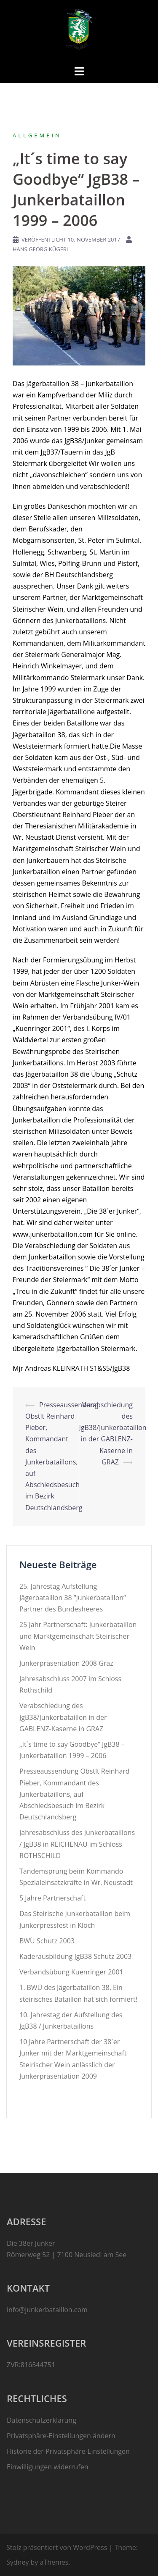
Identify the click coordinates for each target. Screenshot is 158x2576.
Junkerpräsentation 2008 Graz (66, 1663)
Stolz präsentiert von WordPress (56, 2547)
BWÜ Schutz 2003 (47, 1940)
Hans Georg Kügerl (41, 249)
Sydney (17, 2562)
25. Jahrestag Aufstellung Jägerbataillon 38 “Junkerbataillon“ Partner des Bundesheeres (72, 1598)
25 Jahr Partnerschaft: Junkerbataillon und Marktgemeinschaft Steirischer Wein (78, 1636)
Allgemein (37, 135)
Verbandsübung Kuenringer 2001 (71, 1972)
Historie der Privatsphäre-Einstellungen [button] (68, 2451)
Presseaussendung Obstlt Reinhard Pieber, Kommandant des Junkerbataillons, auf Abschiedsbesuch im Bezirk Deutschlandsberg (74, 1794)
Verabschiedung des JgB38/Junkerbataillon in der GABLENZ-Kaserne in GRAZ (63, 1717)
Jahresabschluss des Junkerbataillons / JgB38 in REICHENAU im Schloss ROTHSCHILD (77, 1844)
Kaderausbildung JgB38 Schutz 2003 (75, 1956)
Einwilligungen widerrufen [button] (47, 2466)
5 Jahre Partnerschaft (52, 1898)
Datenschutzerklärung (41, 2420)
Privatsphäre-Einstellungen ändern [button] (61, 2435)
